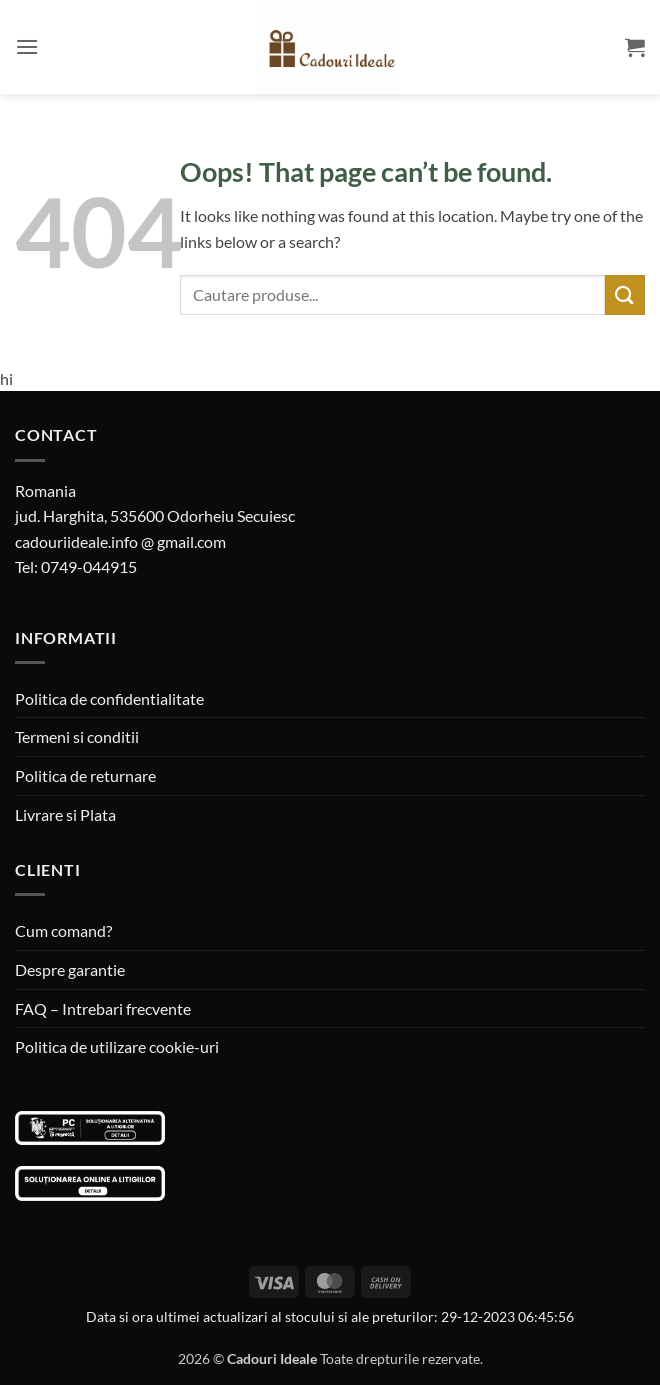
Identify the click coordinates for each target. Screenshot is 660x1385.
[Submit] (625, 294)
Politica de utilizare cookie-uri (117, 1046)
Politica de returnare (85, 775)
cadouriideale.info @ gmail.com (120, 541)
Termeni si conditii (77, 736)
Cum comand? (63, 930)
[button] (27, 46)
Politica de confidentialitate (109, 698)
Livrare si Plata (65, 814)
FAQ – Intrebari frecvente (103, 1008)
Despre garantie (70, 969)
